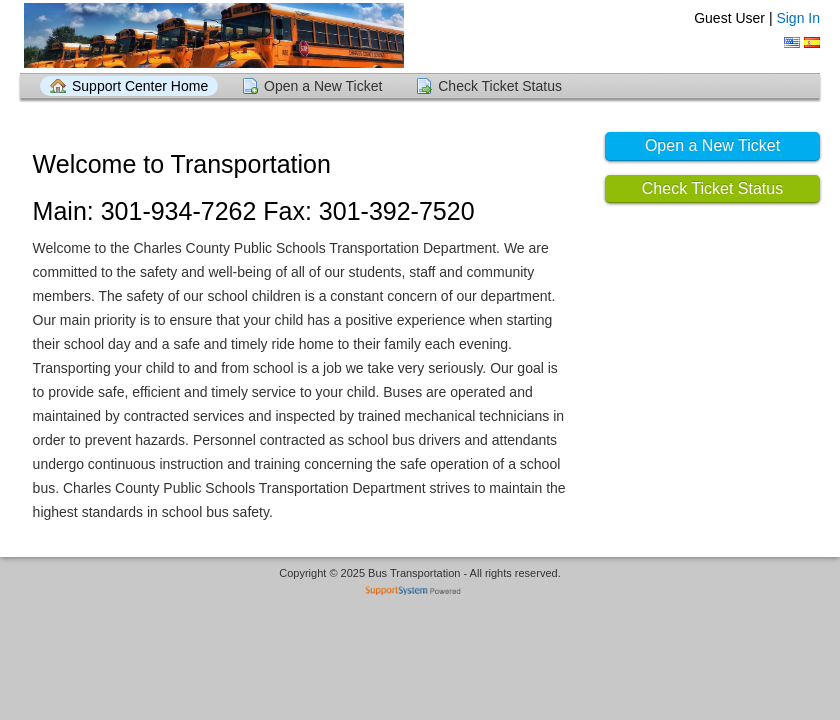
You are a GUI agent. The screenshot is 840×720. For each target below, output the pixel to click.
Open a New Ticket (323, 86)
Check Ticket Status (500, 86)
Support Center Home (140, 86)
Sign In (798, 18)
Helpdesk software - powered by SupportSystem (420, 592)
